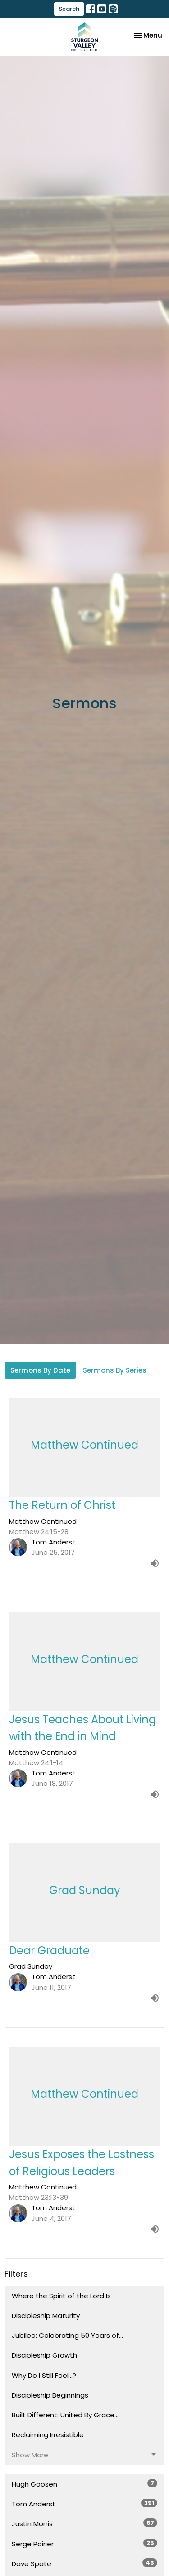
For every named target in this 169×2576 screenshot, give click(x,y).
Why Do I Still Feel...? (44, 2375)
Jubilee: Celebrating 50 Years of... (67, 2335)
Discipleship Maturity (46, 2315)
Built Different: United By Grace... (65, 2415)
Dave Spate (84, 2563)
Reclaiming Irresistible (48, 2434)
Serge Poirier (84, 2544)
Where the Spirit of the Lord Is (61, 2295)
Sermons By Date (40, 1370)
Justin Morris (84, 2523)
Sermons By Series (114, 1370)
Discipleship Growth (44, 2355)
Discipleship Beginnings (50, 2395)
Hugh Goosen (84, 2484)
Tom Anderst (84, 2504)
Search (69, 8)
